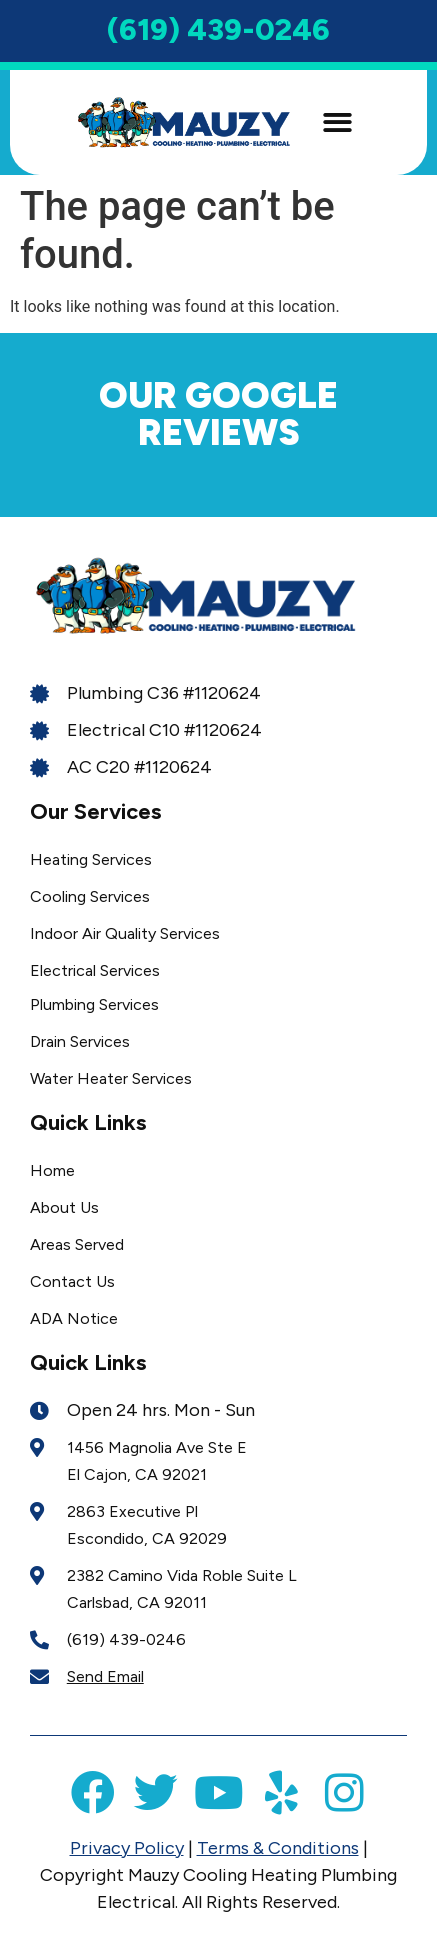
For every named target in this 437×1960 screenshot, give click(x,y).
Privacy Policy (127, 1848)
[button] (337, 122)
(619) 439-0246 (218, 29)
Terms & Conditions (278, 1848)
